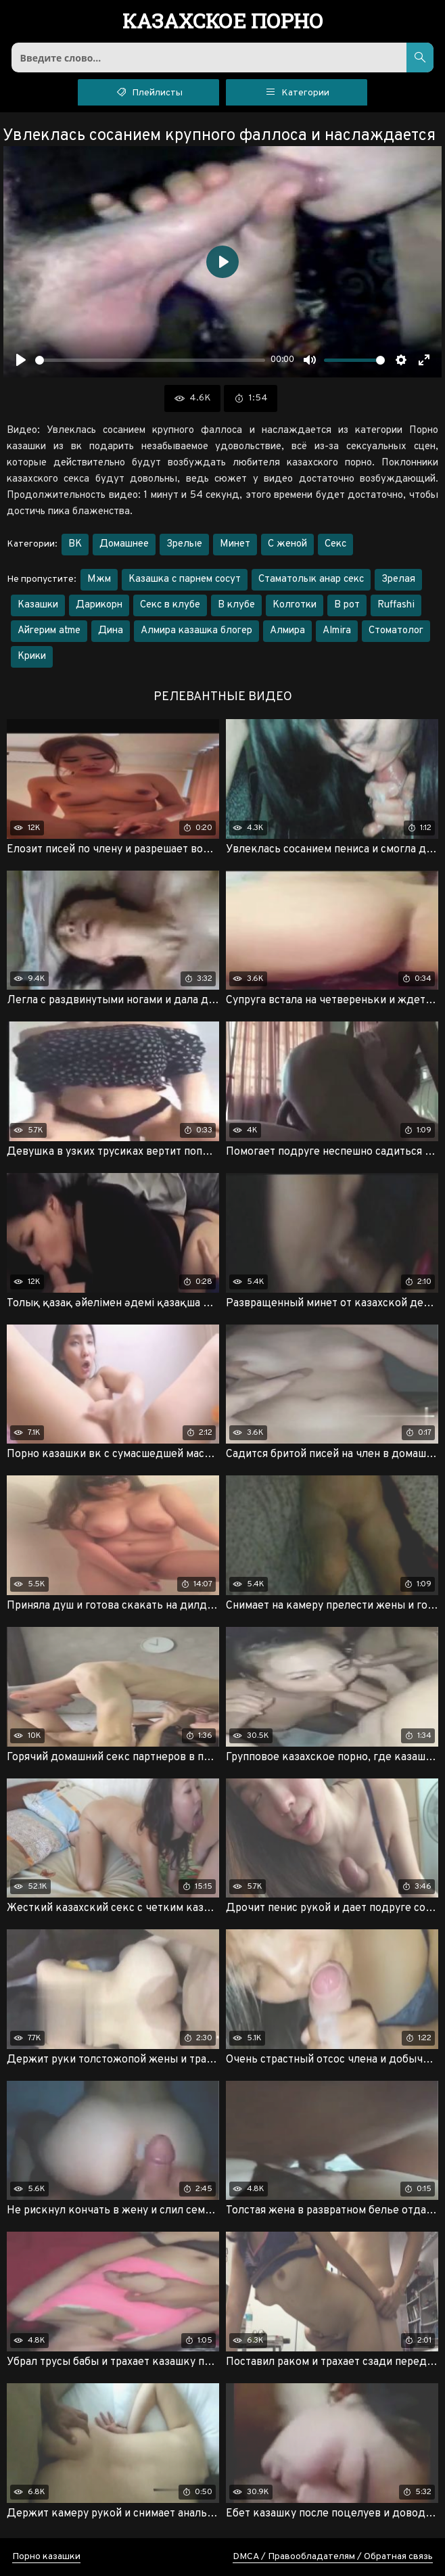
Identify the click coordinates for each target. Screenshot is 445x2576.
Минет (235, 544)
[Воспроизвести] (21, 360)
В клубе (236, 605)
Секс (335, 544)
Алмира (287, 630)
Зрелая (398, 579)
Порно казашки (46, 2556)
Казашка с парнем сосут (184, 579)
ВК (75, 544)
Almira (337, 630)
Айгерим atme (49, 630)
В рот (347, 605)
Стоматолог (396, 630)
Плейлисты (148, 91)
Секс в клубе (170, 605)
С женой (287, 544)
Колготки (295, 605)
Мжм (99, 579)
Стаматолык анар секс (311, 579)
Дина (110, 630)
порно (222, 22)
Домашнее (124, 544)
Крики (32, 656)
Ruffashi (396, 605)
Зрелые (184, 544)
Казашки (38, 605)
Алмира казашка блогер (196, 630)
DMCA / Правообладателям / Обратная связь (333, 2556)
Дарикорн (99, 605)
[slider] (150, 360)
